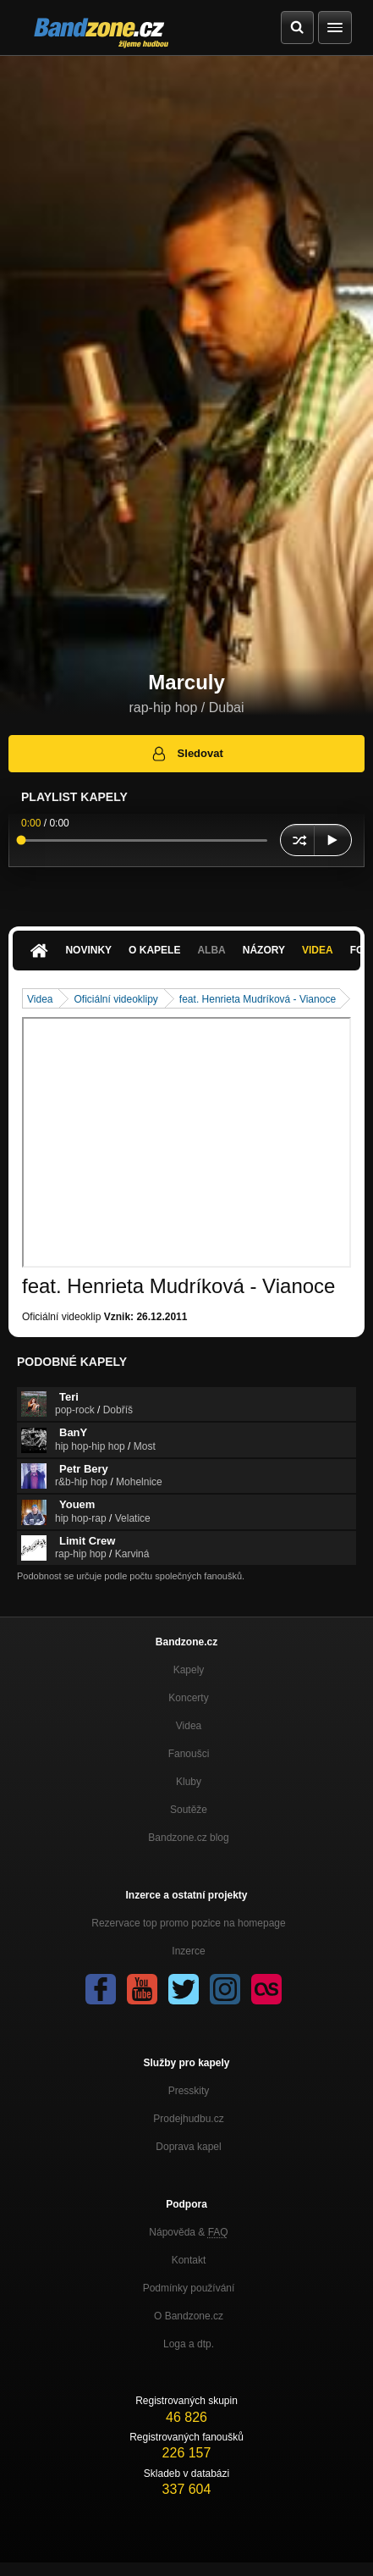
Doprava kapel (188, 2147)
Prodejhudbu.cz (188, 2119)
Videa (317, 950)
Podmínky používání (189, 2288)
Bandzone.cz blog (188, 1838)
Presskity (189, 2091)
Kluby (188, 1782)
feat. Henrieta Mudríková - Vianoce (257, 999)
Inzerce (188, 1951)
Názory (264, 950)
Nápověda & (188, 2232)
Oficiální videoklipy (115, 999)
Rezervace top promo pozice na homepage (188, 1923)
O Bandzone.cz (188, 2316)
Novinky (88, 950)
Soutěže (188, 1810)
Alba (211, 950)
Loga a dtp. (188, 2344)
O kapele (154, 950)
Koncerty (188, 1698)
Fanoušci (189, 1754)
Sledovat (186, 753)
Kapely (189, 1670)
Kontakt (189, 2260)
